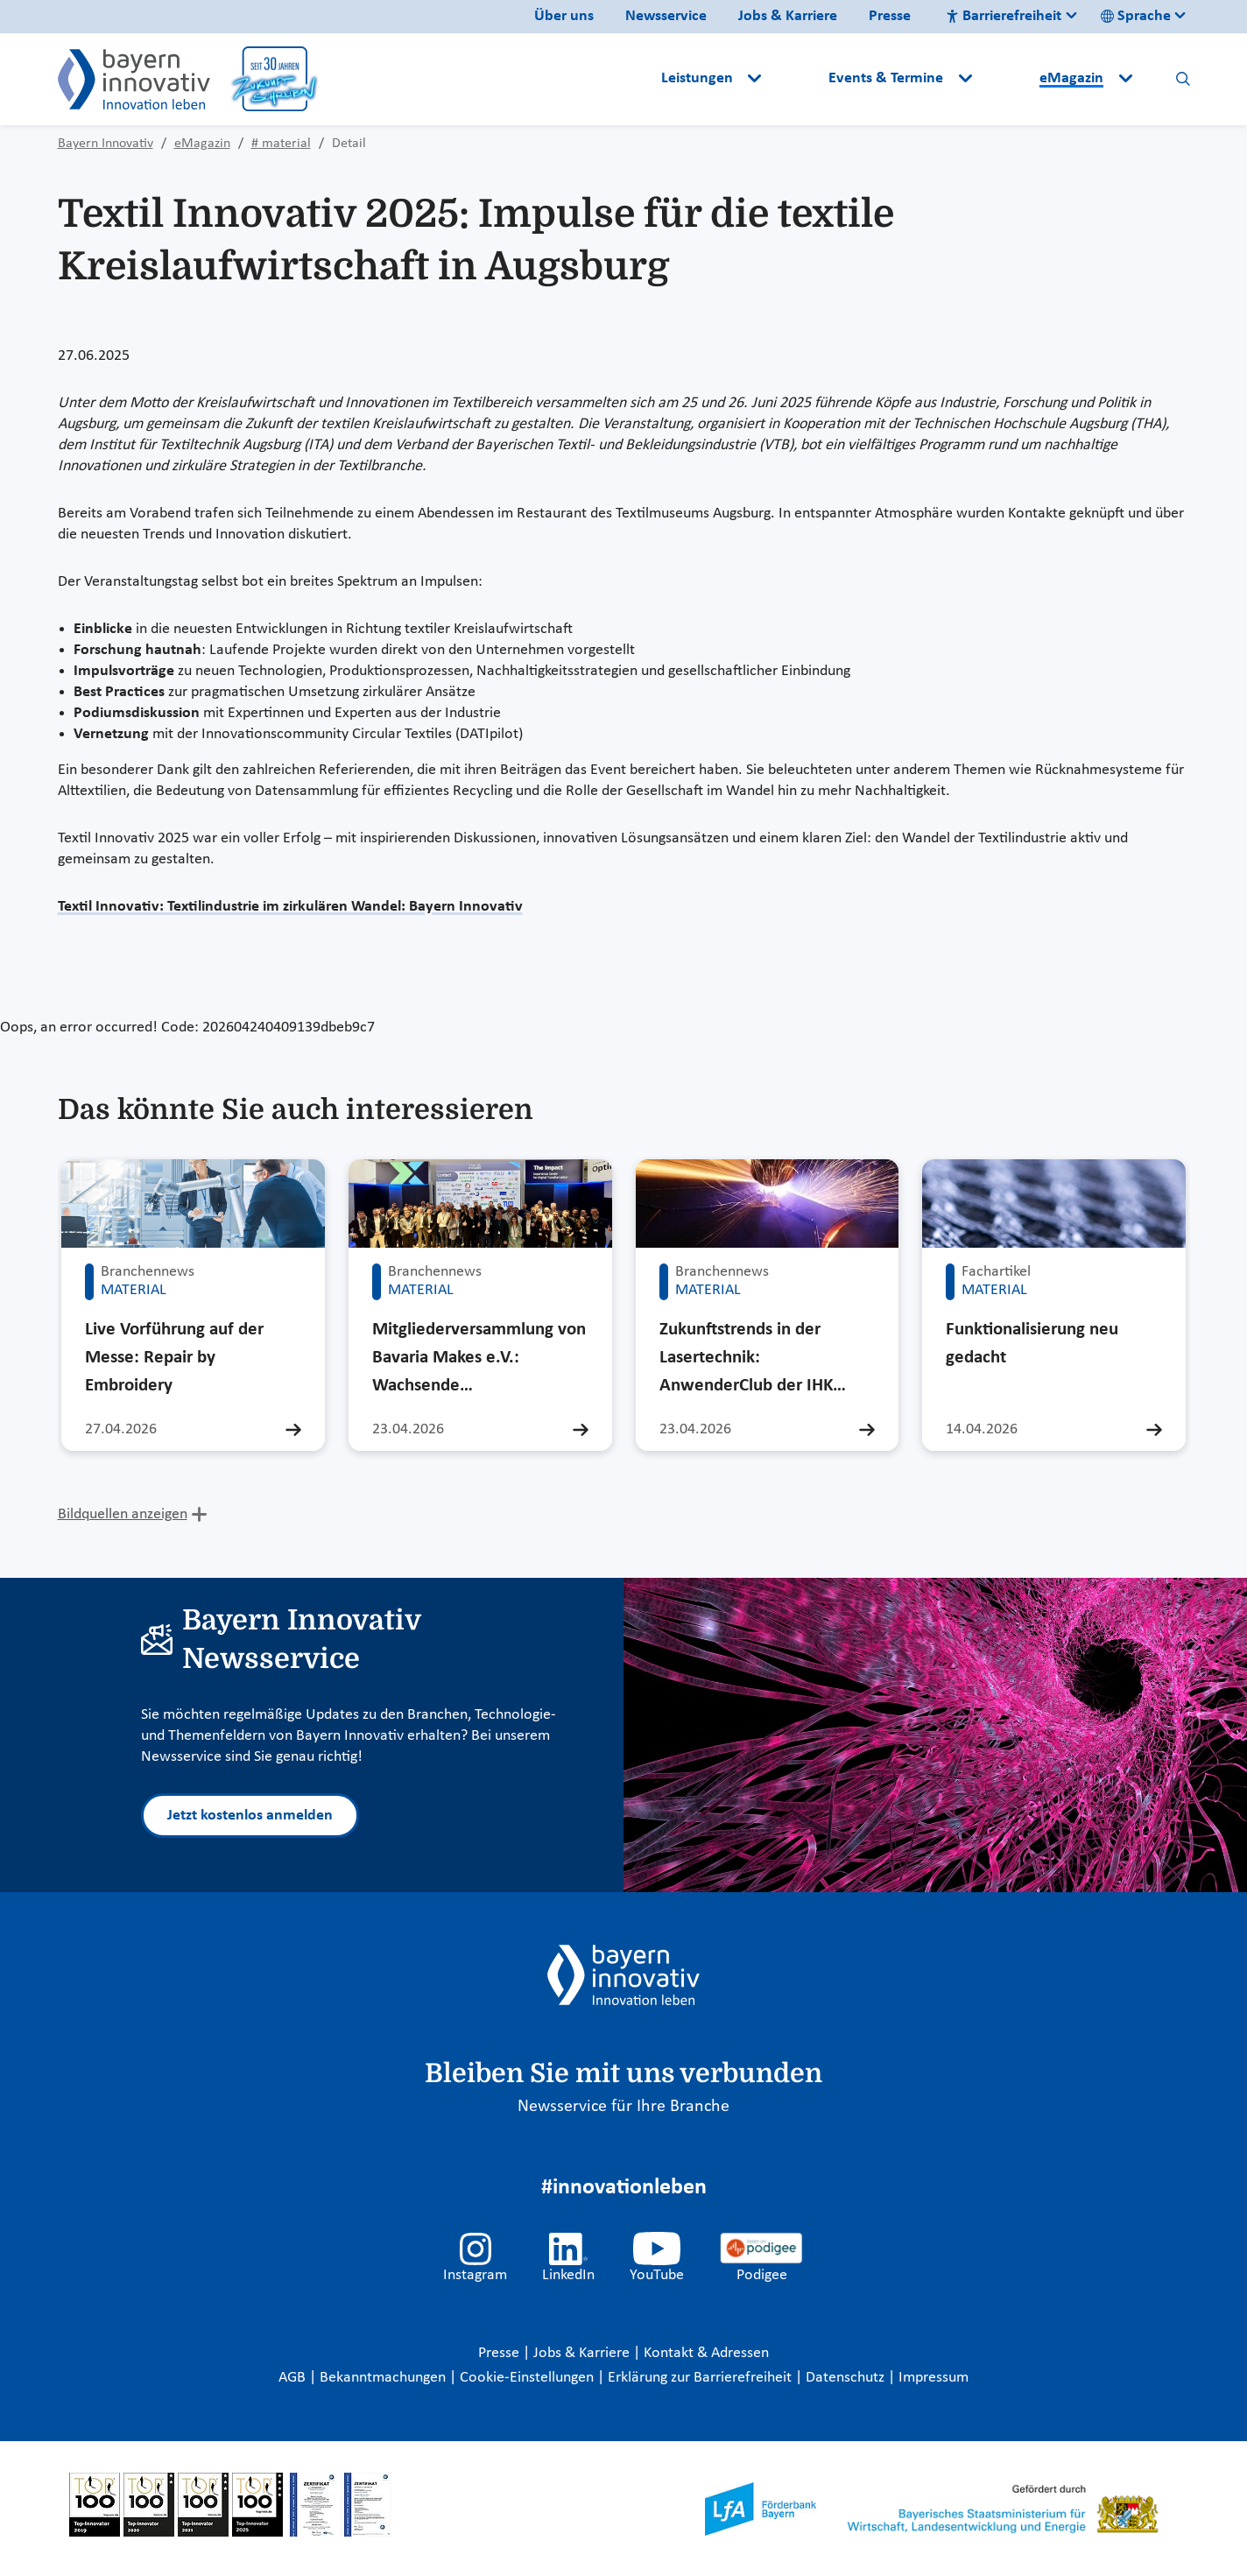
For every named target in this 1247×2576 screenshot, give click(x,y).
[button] (797, 79)
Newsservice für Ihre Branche (623, 2106)
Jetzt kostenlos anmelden (250, 1815)
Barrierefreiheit (1003, 16)
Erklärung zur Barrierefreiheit (701, 2377)
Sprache (1136, 16)
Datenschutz (847, 2377)
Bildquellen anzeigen (122, 1514)
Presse (890, 16)
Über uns (564, 16)
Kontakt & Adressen (706, 2353)
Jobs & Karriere (787, 16)
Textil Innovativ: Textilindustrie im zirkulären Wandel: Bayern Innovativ (290, 906)
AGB (293, 2377)
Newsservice (666, 16)
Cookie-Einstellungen (527, 2377)
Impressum (933, 2377)
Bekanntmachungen (384, 2377)
